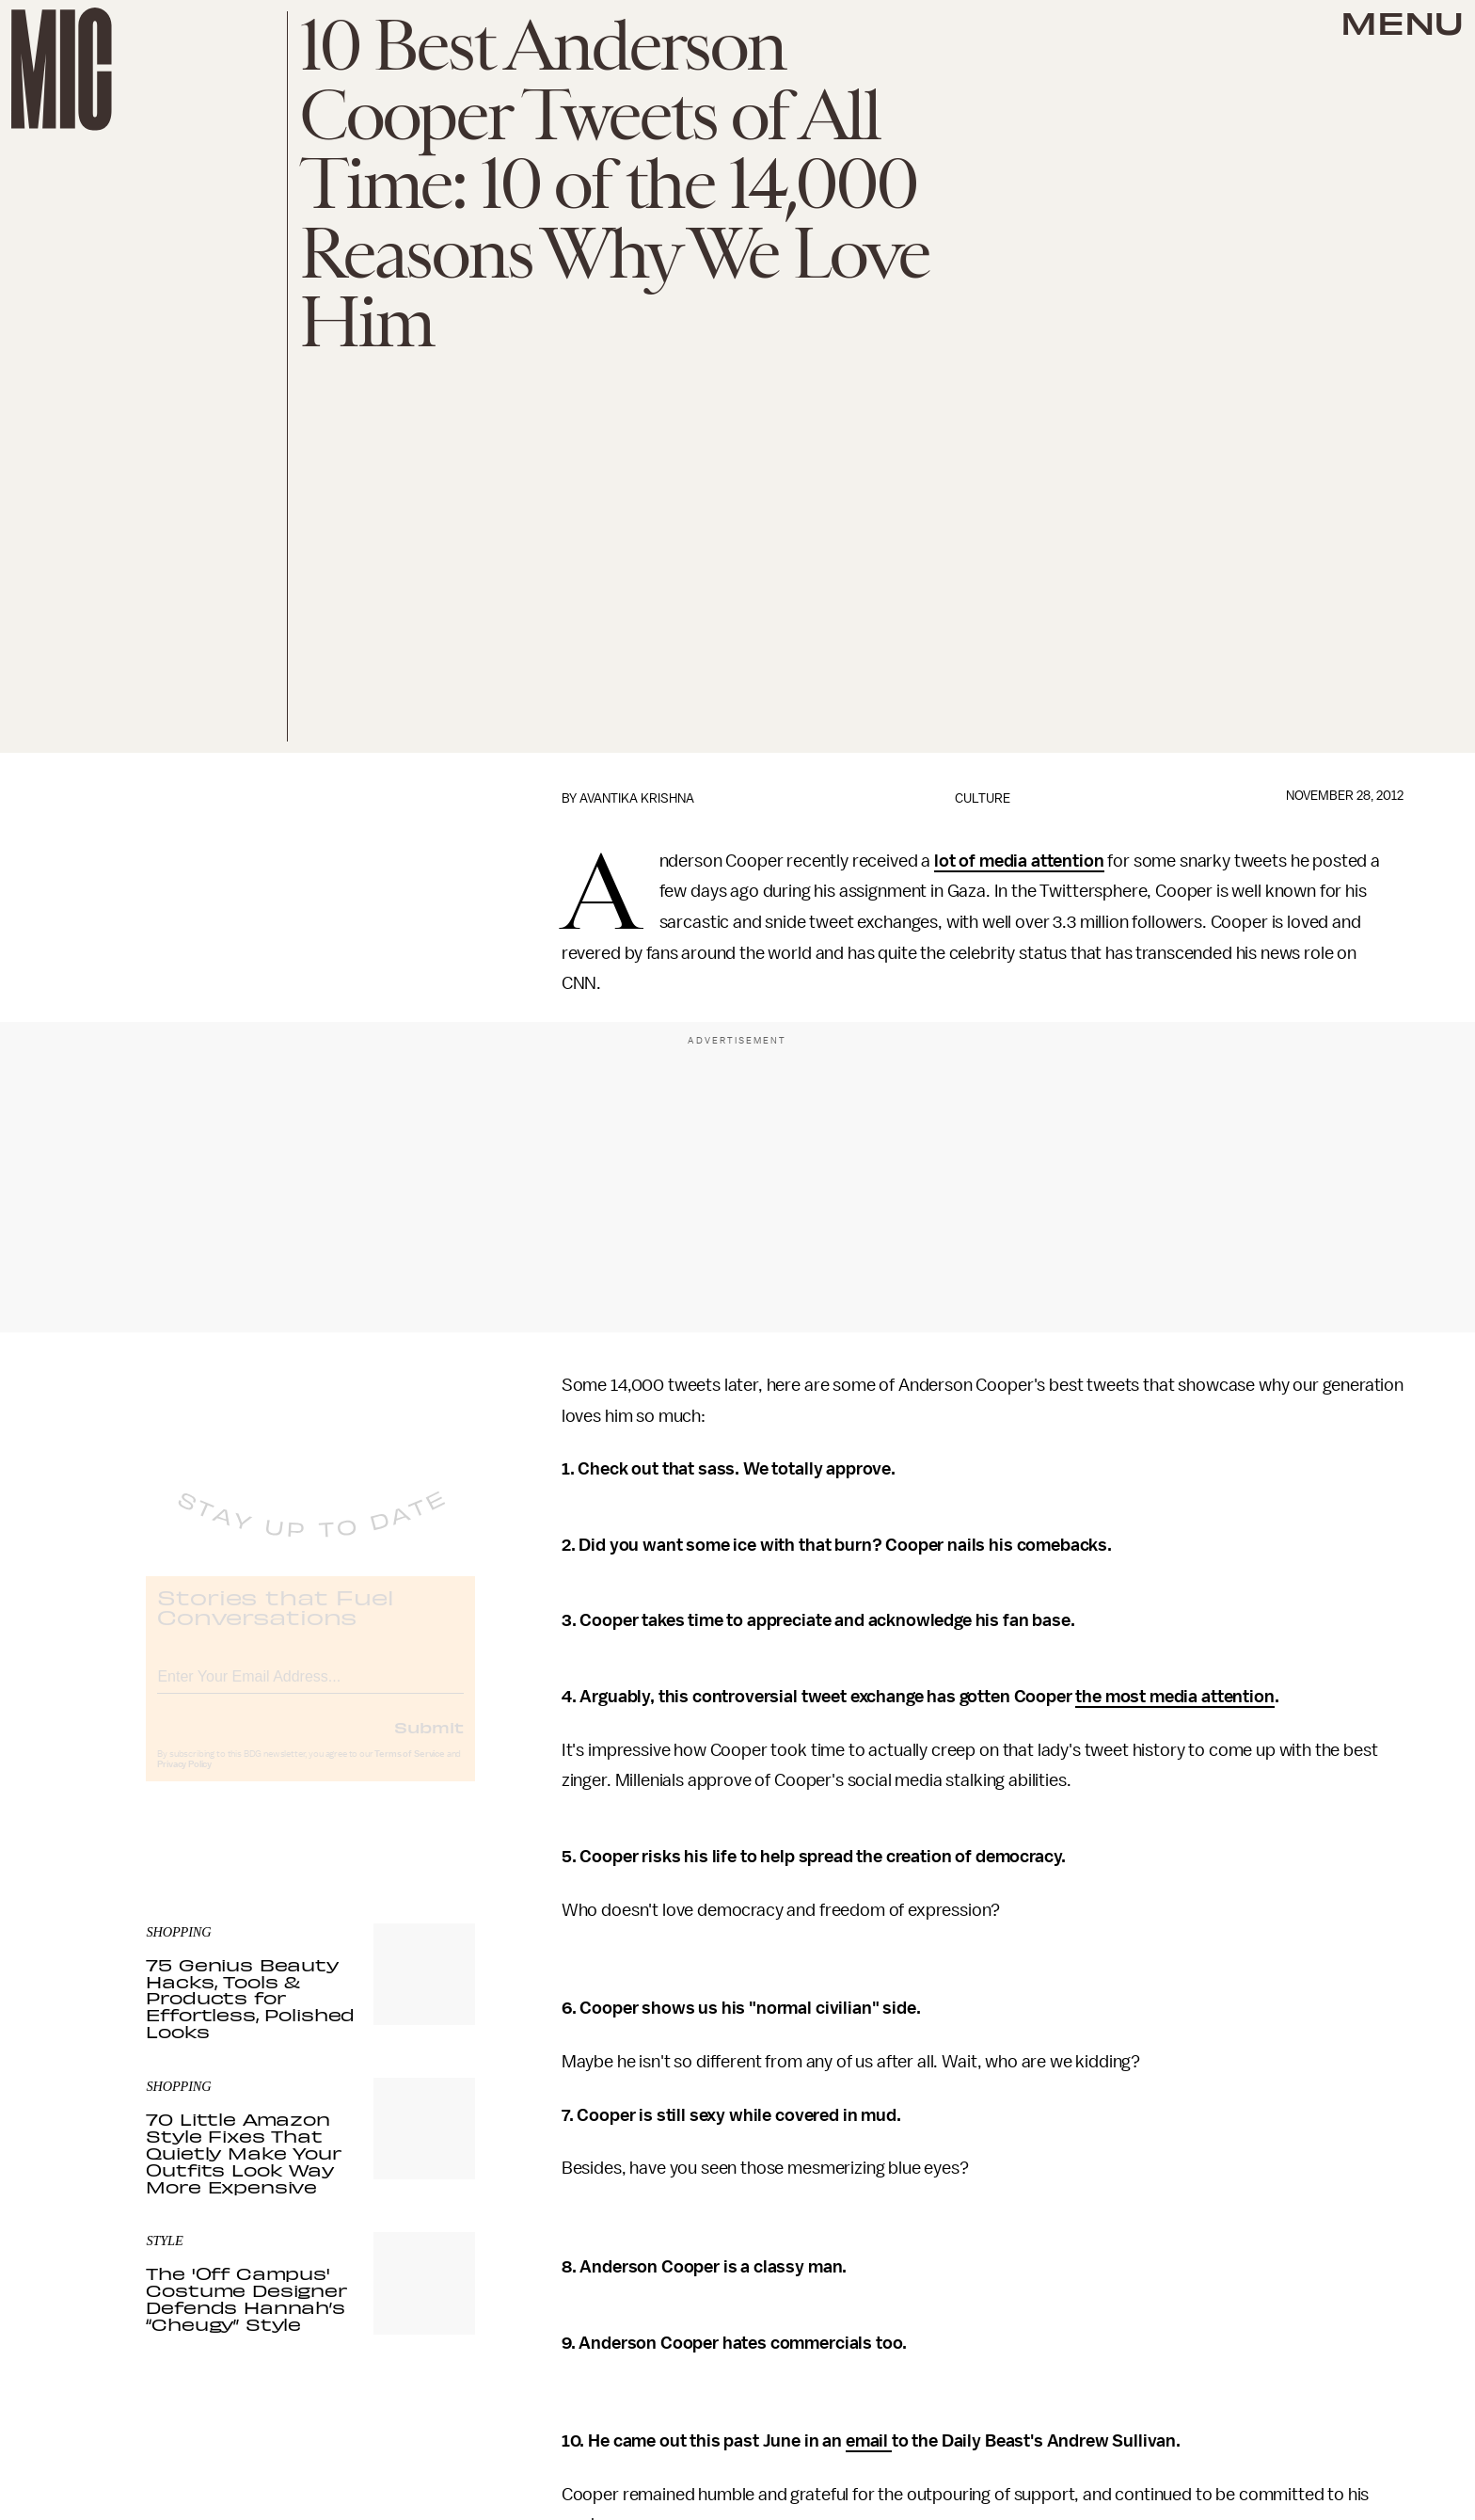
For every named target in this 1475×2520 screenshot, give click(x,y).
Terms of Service (409, 1770)
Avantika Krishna (636, 798)
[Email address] (310, 1689)
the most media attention (1174, 1696)
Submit (429, 1742)
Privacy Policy (184, 1780)
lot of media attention (1018, 861)
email (869, 2441)
